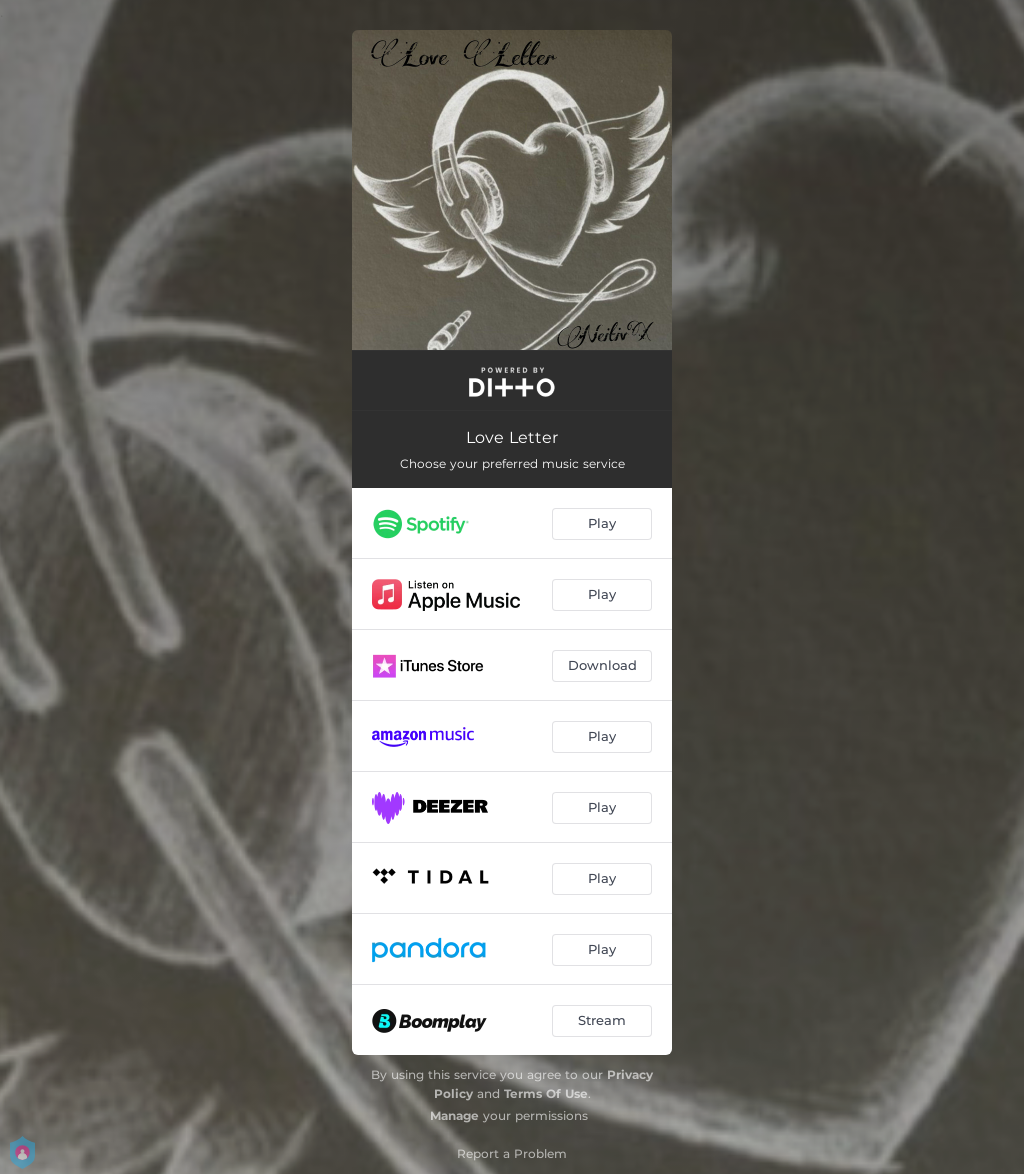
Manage (454, 1115)
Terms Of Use (546, 1093)
